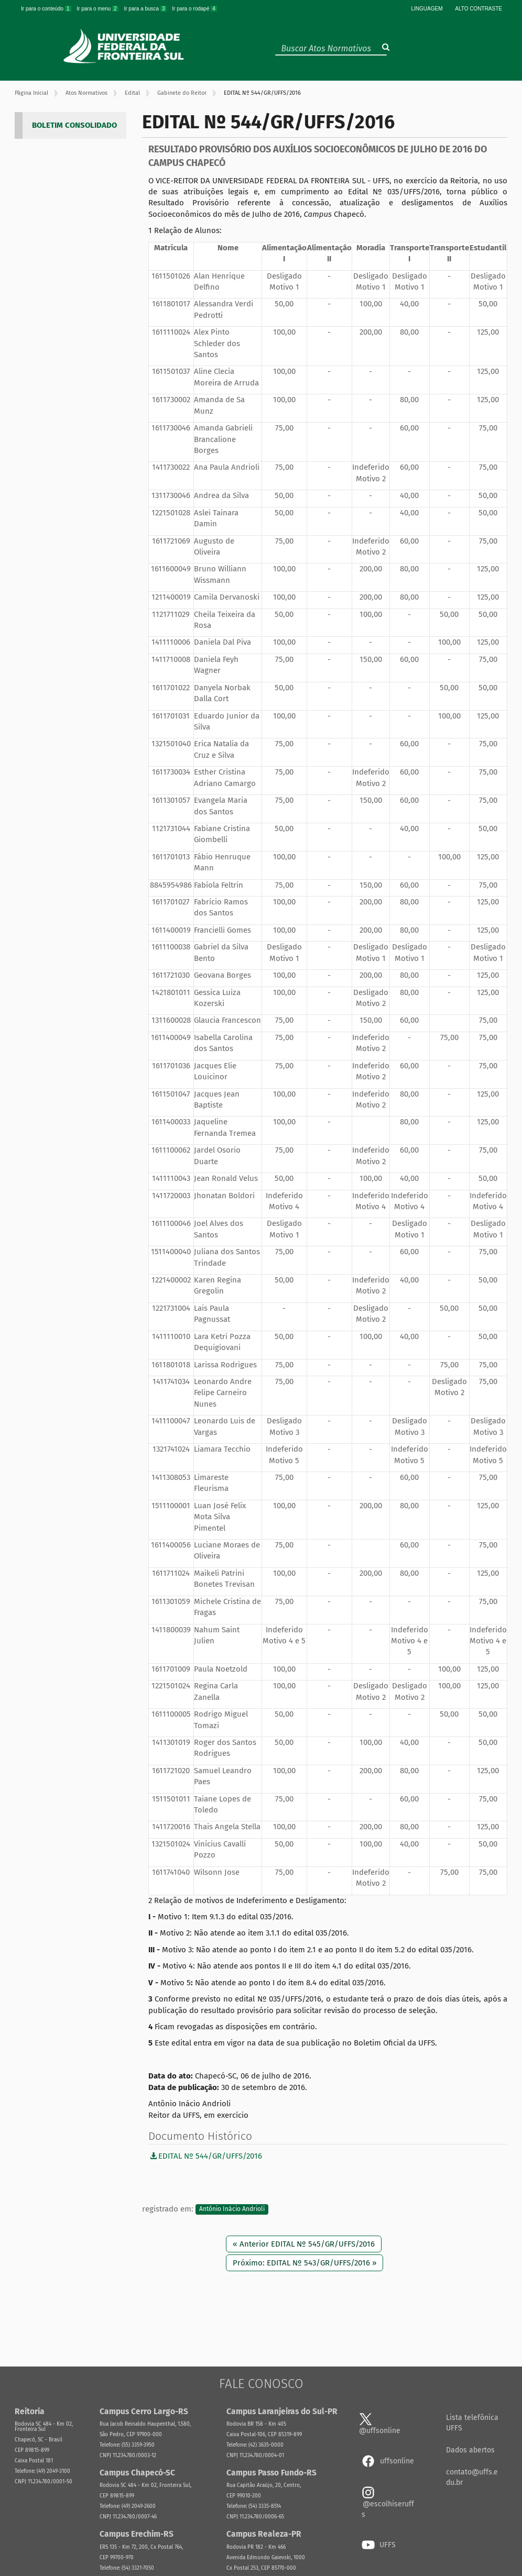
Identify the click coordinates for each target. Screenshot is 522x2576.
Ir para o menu (98, 9)
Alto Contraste (478, 9)
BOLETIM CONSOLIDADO (74, 125)
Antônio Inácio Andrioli (232, 2209)
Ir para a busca (146, 9)
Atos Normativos (86, 93)
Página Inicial (31, 93)
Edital (132, 93)
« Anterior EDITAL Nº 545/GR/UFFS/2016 (304, 2244)
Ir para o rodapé (194, 9)
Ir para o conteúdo (46, 9)
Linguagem (426, 9)
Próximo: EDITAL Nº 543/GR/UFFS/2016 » (304, 2263)
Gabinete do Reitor (181, 93)
